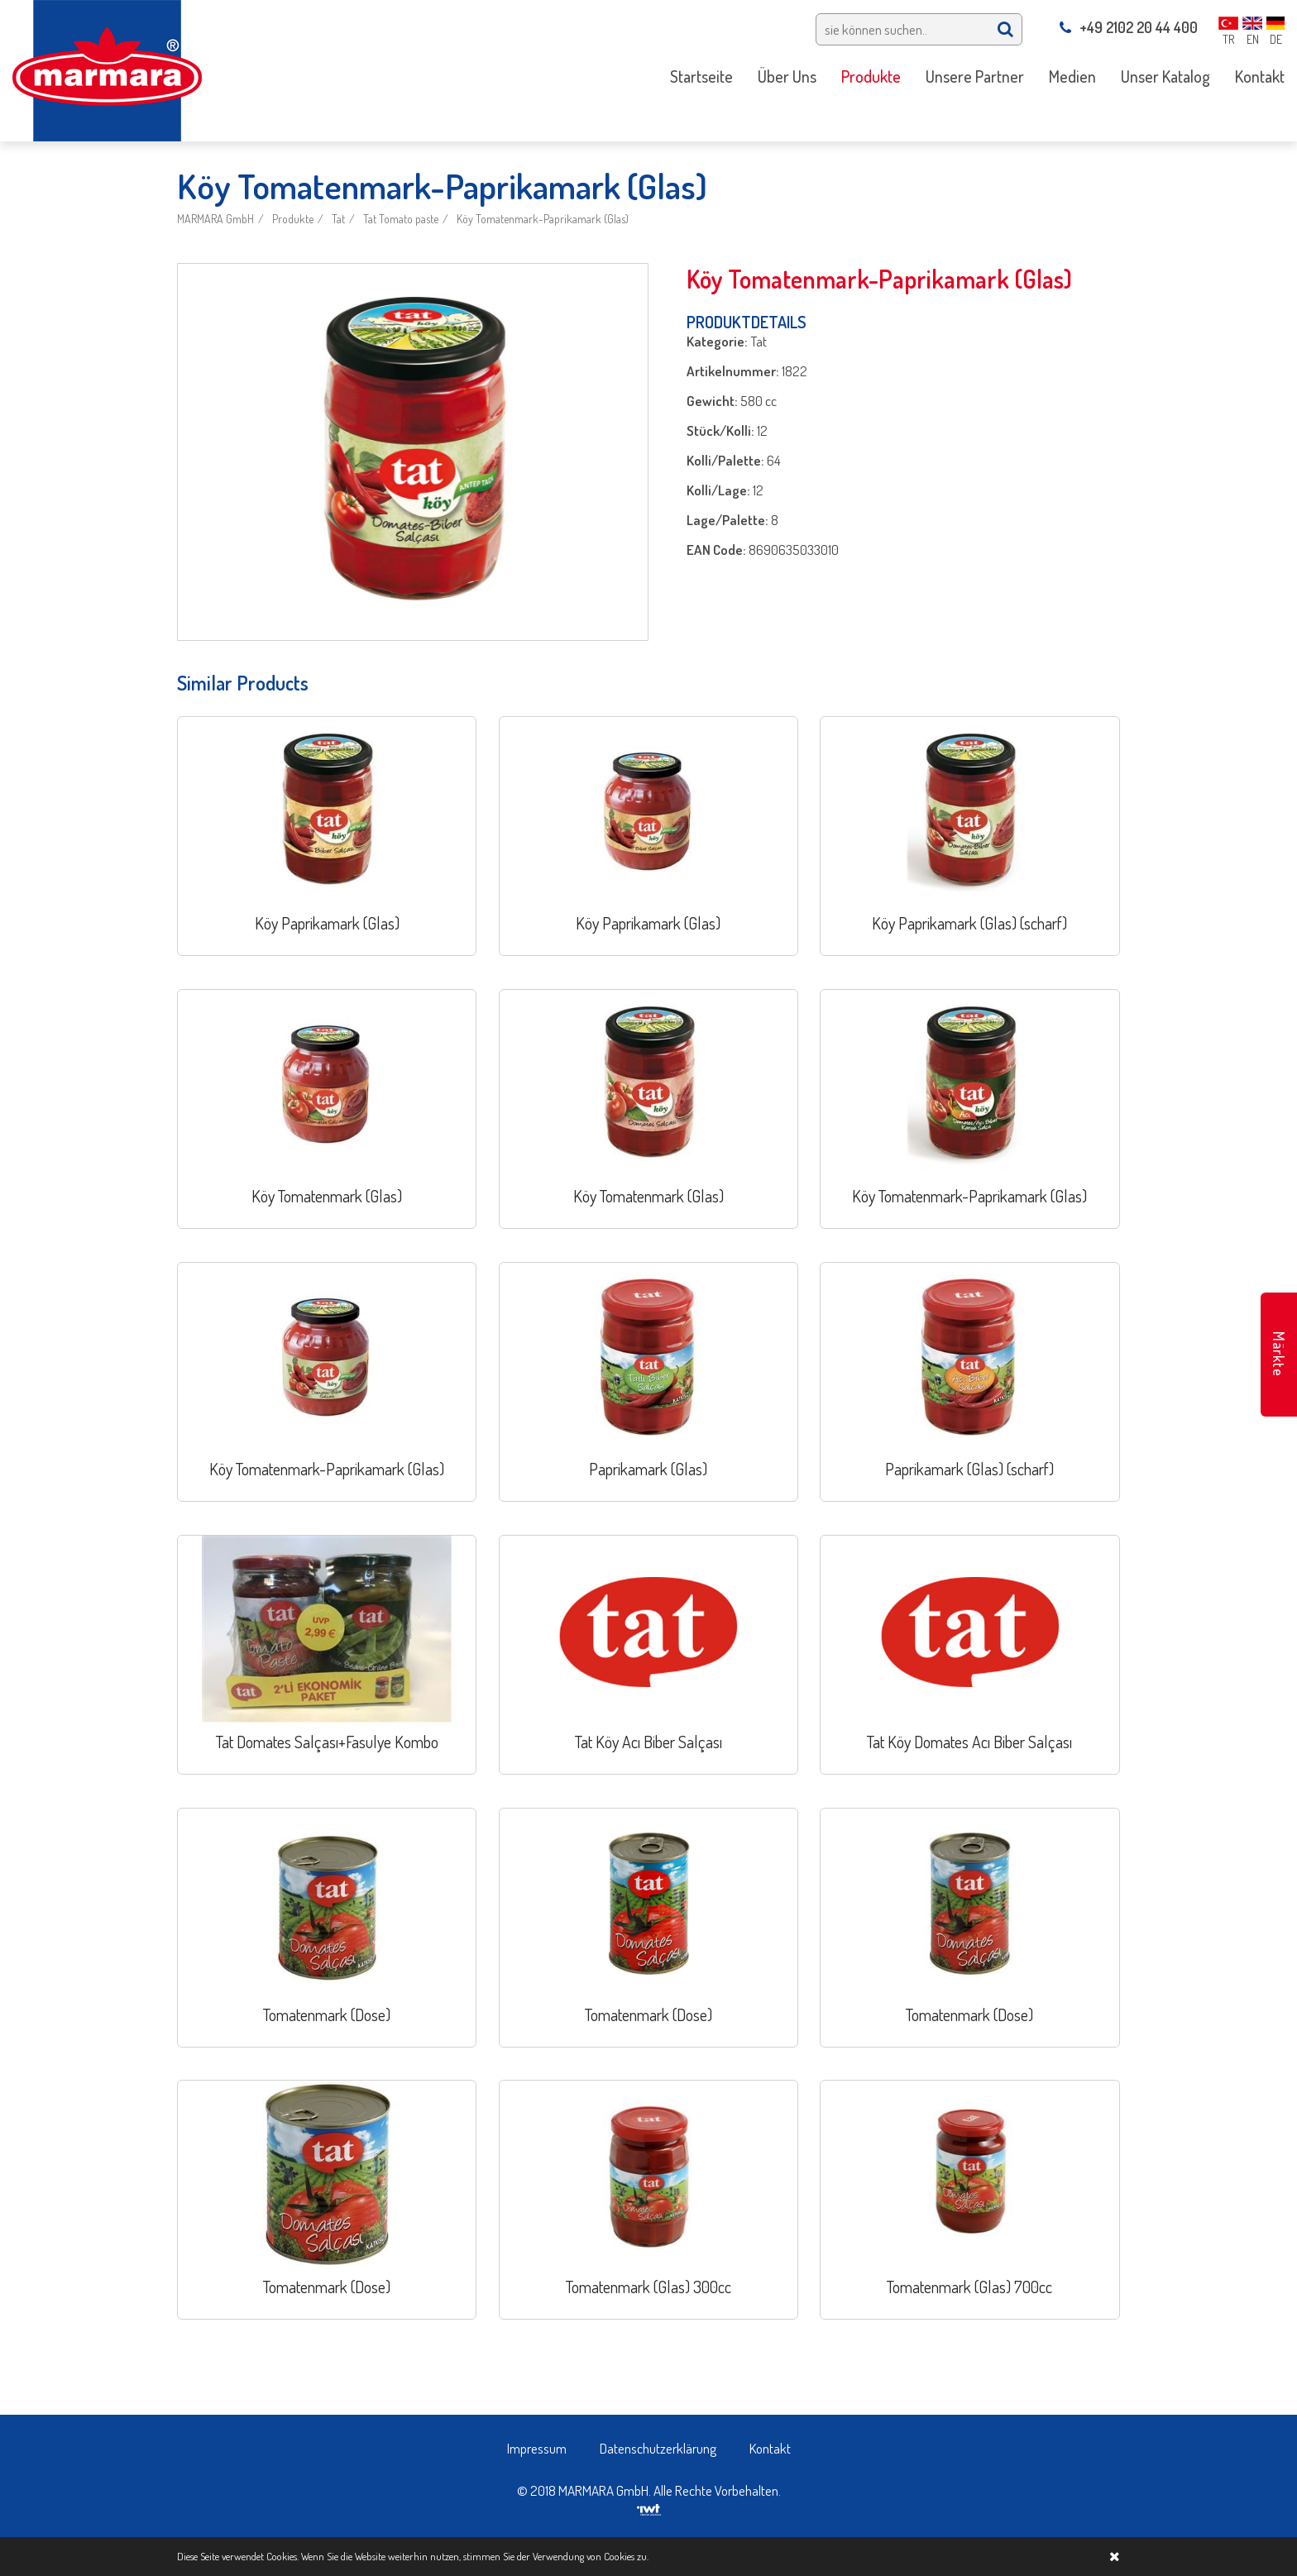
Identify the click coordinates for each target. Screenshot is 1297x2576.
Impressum (537, 2448)
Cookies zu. (626, 2556)
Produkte (292, 219)
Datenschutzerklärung (658, 2448)
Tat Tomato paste (400, 219)
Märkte (1279, 1354)
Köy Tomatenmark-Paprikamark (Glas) (543, 219)
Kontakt (770, 2448)
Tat (338, 219)
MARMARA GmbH (215, 219)
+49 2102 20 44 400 (1129, 27)
